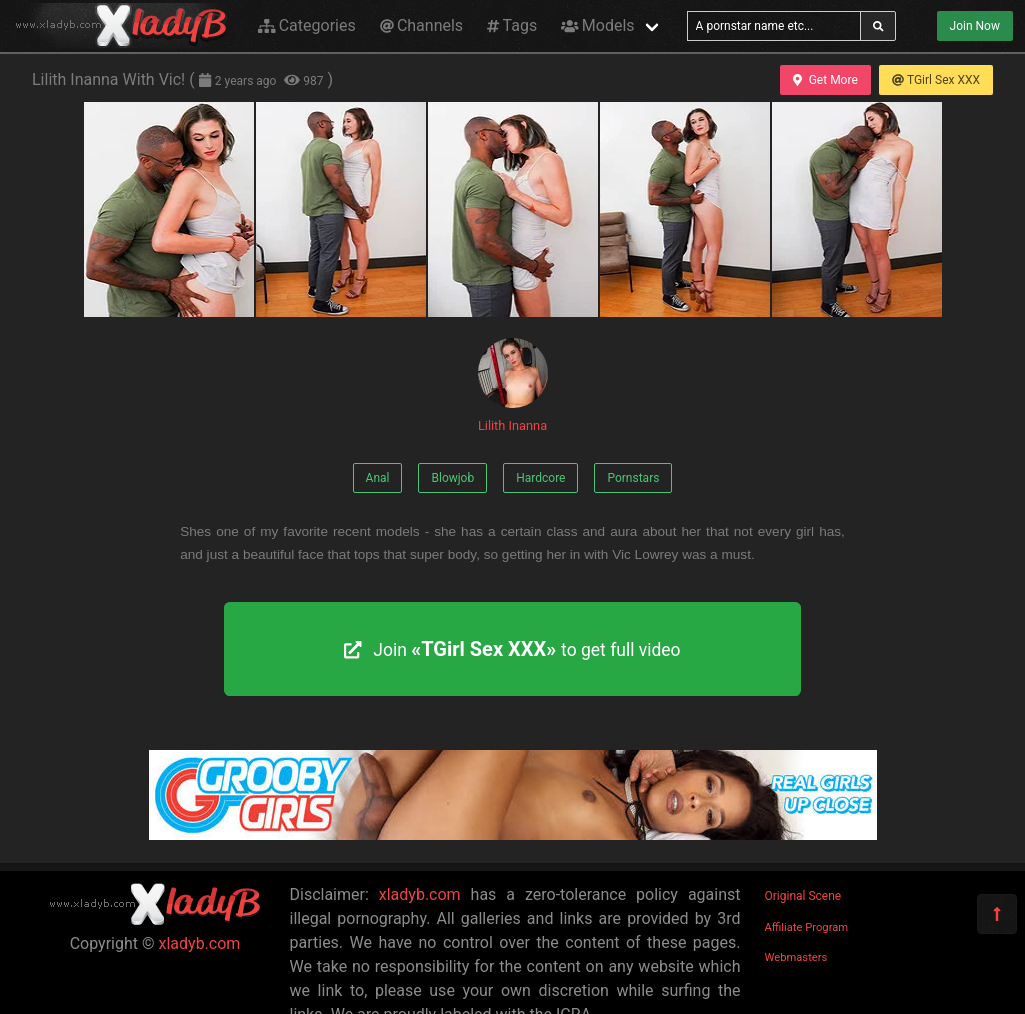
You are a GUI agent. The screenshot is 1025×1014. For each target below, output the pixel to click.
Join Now (975, 26)
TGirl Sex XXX (936, 80)
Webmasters (796, 957)
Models (597, 25)
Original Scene (803, 896)
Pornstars (633, 478)
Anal (378, 478)
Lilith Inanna (513, 385)
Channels (421, 25)
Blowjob (452, 478)
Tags (512, 25)
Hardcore (540, 478)
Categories (307, 25)
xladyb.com (200, 943)
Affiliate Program (807, 927)
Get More (825, 80)
